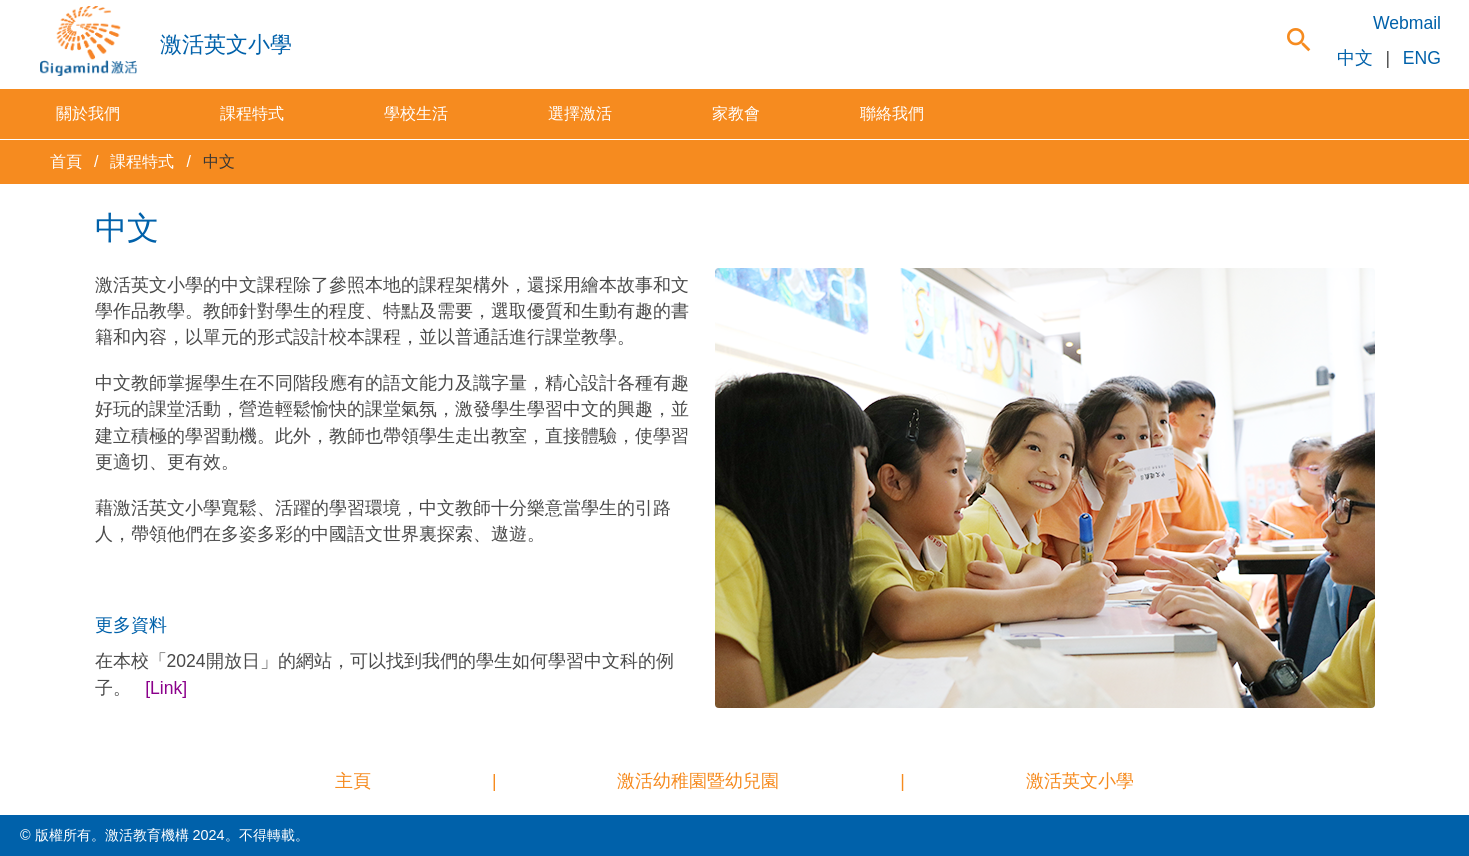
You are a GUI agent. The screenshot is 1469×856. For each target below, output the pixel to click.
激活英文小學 (1080, 781)
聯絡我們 (892, 113)
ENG (1422, 58)
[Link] (166, 688)
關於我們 (88, 113)
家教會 (736, 113)
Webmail (1407, 23)
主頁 (353, 781)
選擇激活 (580, 113)
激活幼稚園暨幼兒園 (698, 781)
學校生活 (416, 113)
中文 (1355, 58)
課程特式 (252, 113)
